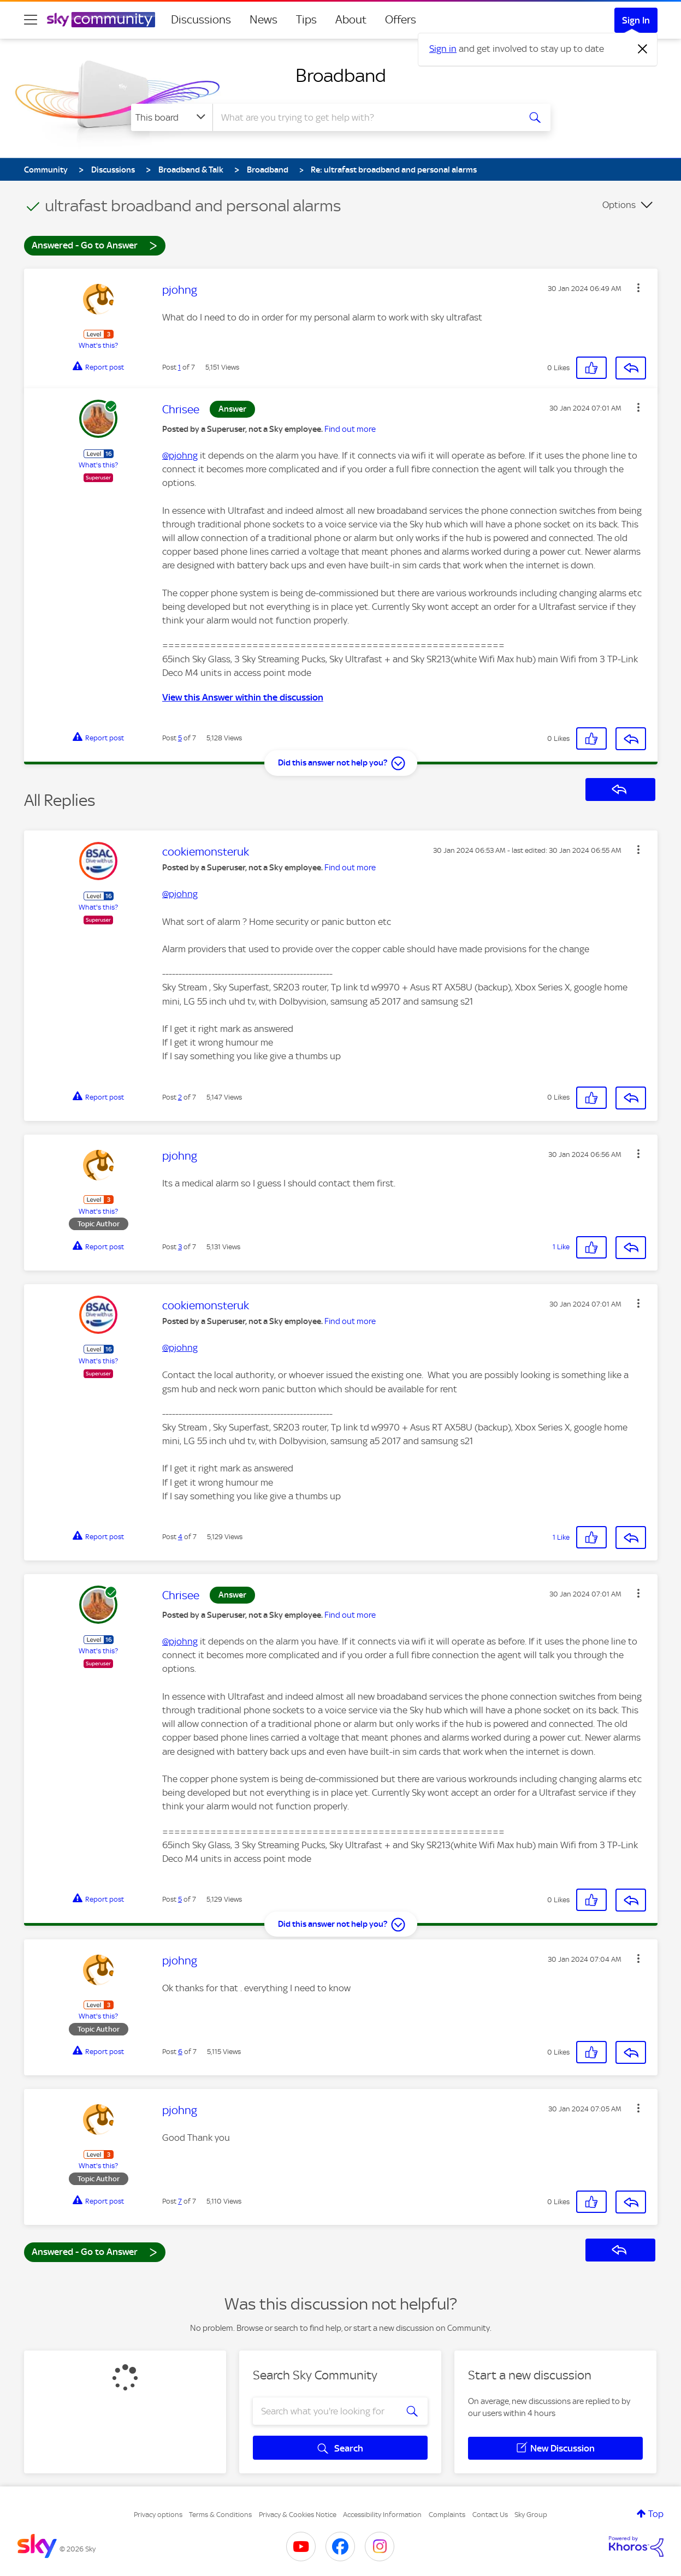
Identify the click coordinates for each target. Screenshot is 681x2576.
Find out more (350, 429)
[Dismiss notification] (643, 49)
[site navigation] (30, 20)
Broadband (340, 75)
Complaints (447, 2514)
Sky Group (530, 2514)
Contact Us (490, 2514)
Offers (400, 19)
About (350, 19)
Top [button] (656, 2513)
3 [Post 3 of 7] (180, 1247)
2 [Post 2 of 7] (180, 1097)
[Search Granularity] (171, 117)
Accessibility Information (382, 2514)
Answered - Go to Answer (94, 245)
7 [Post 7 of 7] (180, 2201)
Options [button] (619, 204)
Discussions (201, 19)
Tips (306, 19)
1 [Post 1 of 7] (179, 367)
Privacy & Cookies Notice (297, 2514)
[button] (638, 287)
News (263, 19)
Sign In (636, 20)
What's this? (98, 345)
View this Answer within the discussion (242, 697)
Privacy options (158, 2514)
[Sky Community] (101, 19)
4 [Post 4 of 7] (180, 1537)
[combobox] (365, 117)
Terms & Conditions (220, 2514)
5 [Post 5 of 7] (180, 738)
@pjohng (180, 455)
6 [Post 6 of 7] (180, 2051)
